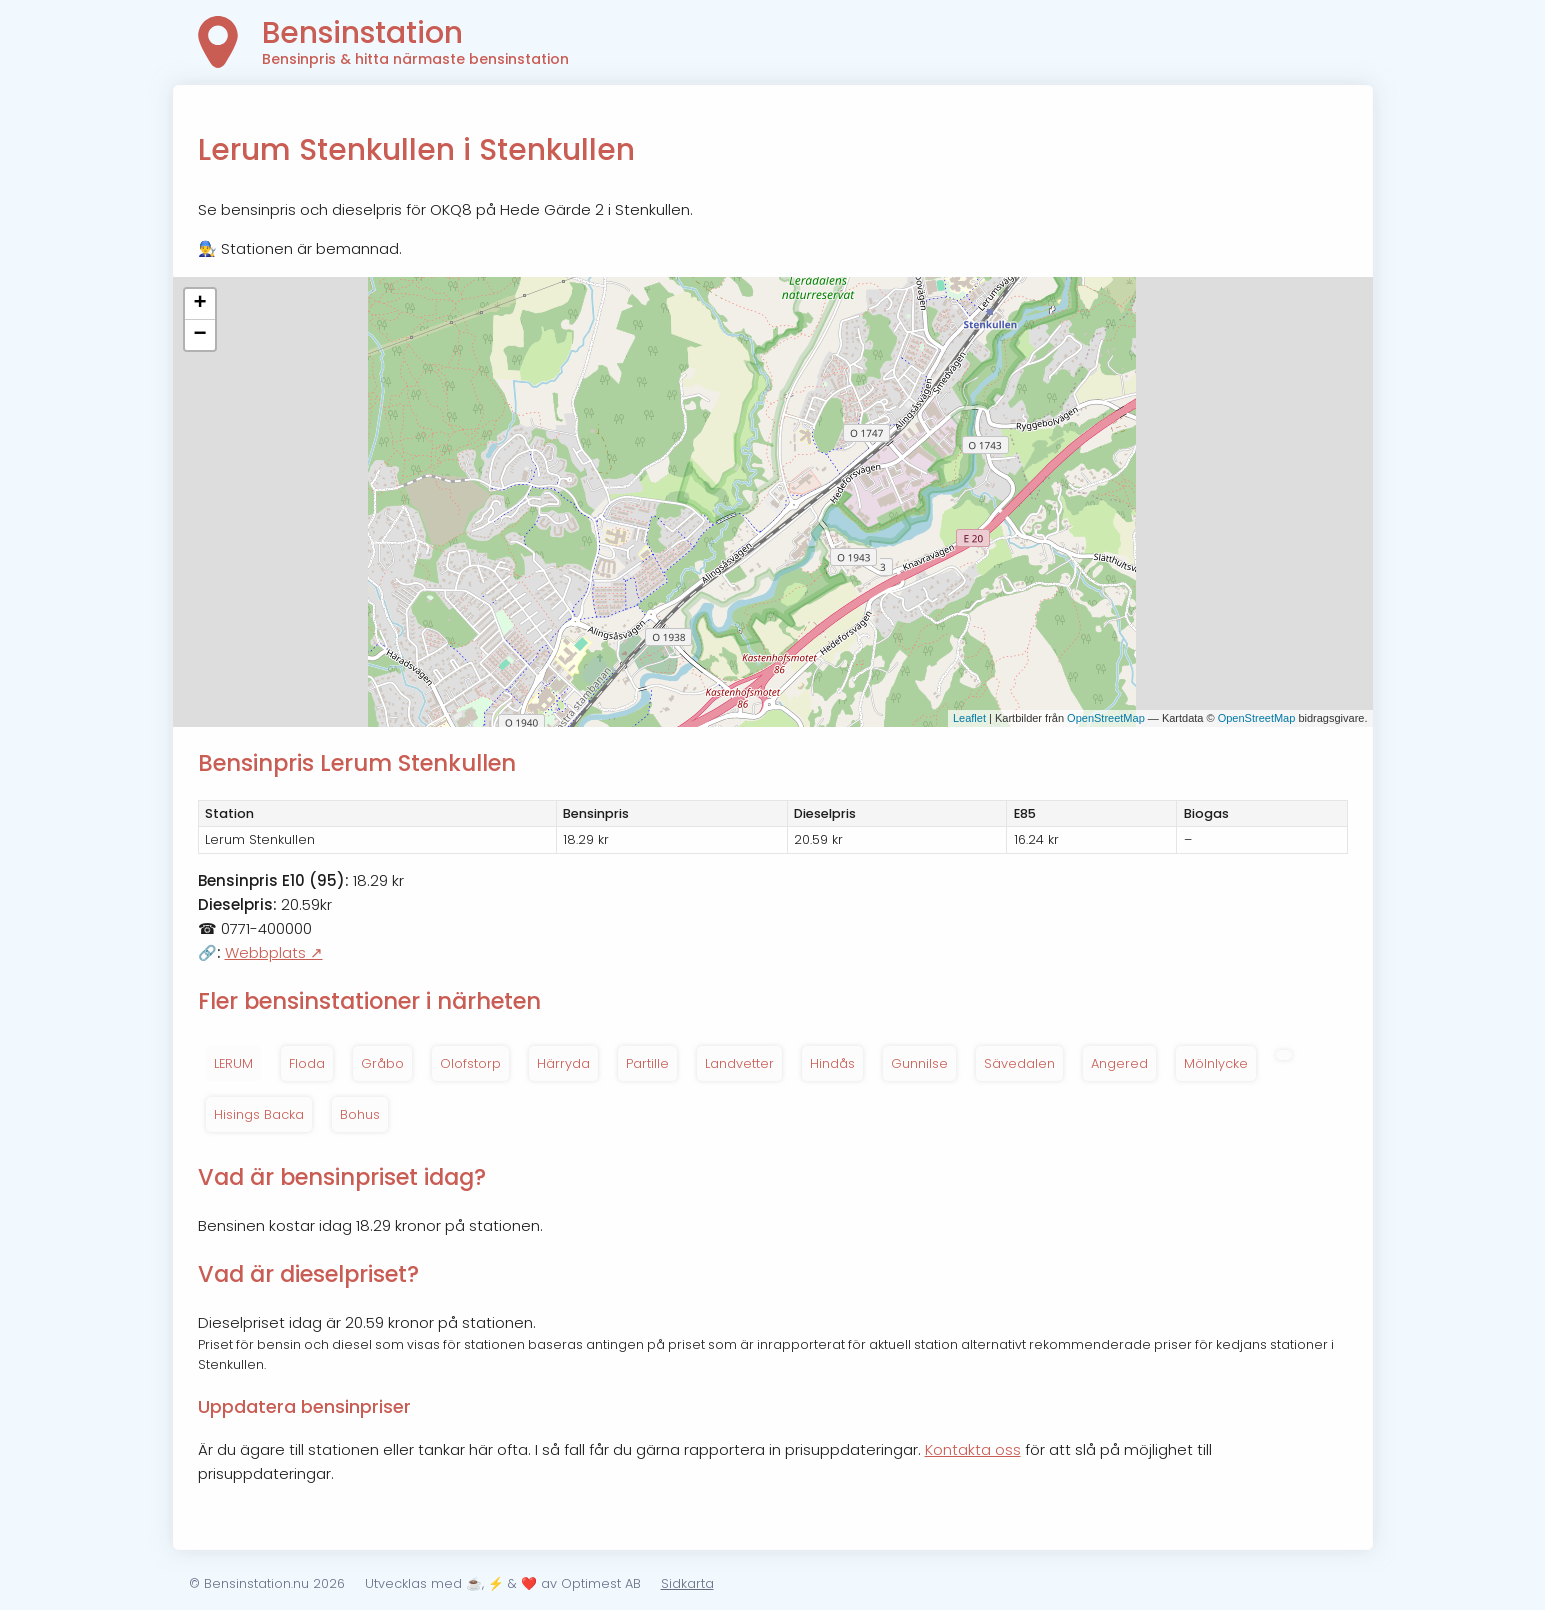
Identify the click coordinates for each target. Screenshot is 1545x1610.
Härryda (563, 1063)
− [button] (199, 335)
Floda (307, 1063)
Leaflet (969, 718)
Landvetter (739, 1063)
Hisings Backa (259, 1114)
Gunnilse (919, 1063)
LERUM (233, 1063)
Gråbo (382, 1063)
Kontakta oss (973, 1449)
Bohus (360, 1114)
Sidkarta (687, 1583)
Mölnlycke (1216, 1063)
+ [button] (199, 304)
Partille (647, 1063)
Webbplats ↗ (274, 952)
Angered (1119, 1063)
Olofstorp (470, 1063)
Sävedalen (1019, 1063)
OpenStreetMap (1106, 718)
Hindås (832, 1063)
